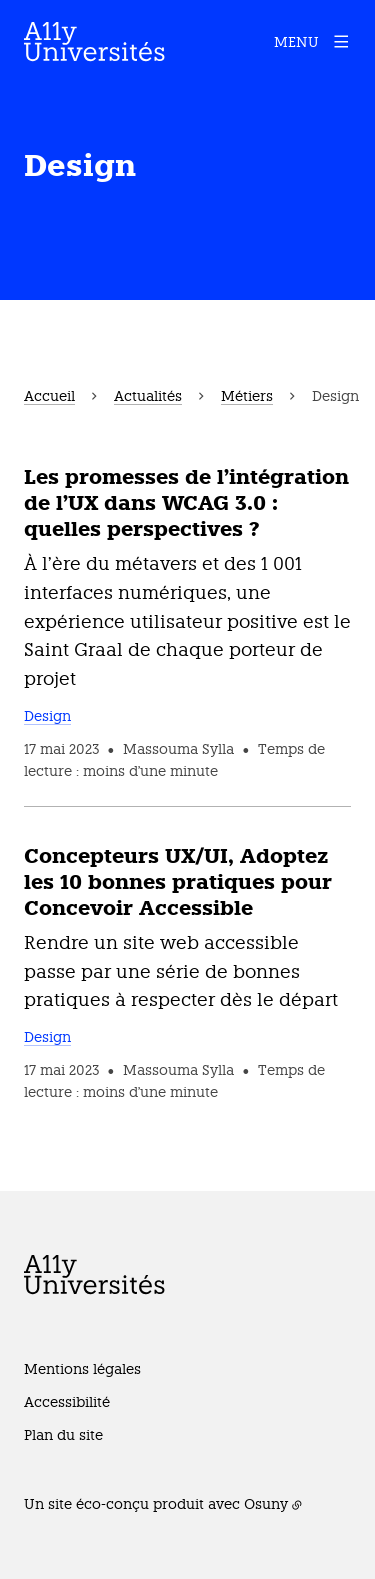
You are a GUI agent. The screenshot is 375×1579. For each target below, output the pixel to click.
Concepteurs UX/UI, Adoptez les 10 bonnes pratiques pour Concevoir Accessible (178, 882)
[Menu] (312, 42)
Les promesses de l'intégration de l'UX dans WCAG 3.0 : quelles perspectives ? (186, 503)
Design (47, 716)
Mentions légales (82, 1369)
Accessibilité (67, 1402)
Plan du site (63, 1435)
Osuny (266, 1504)
